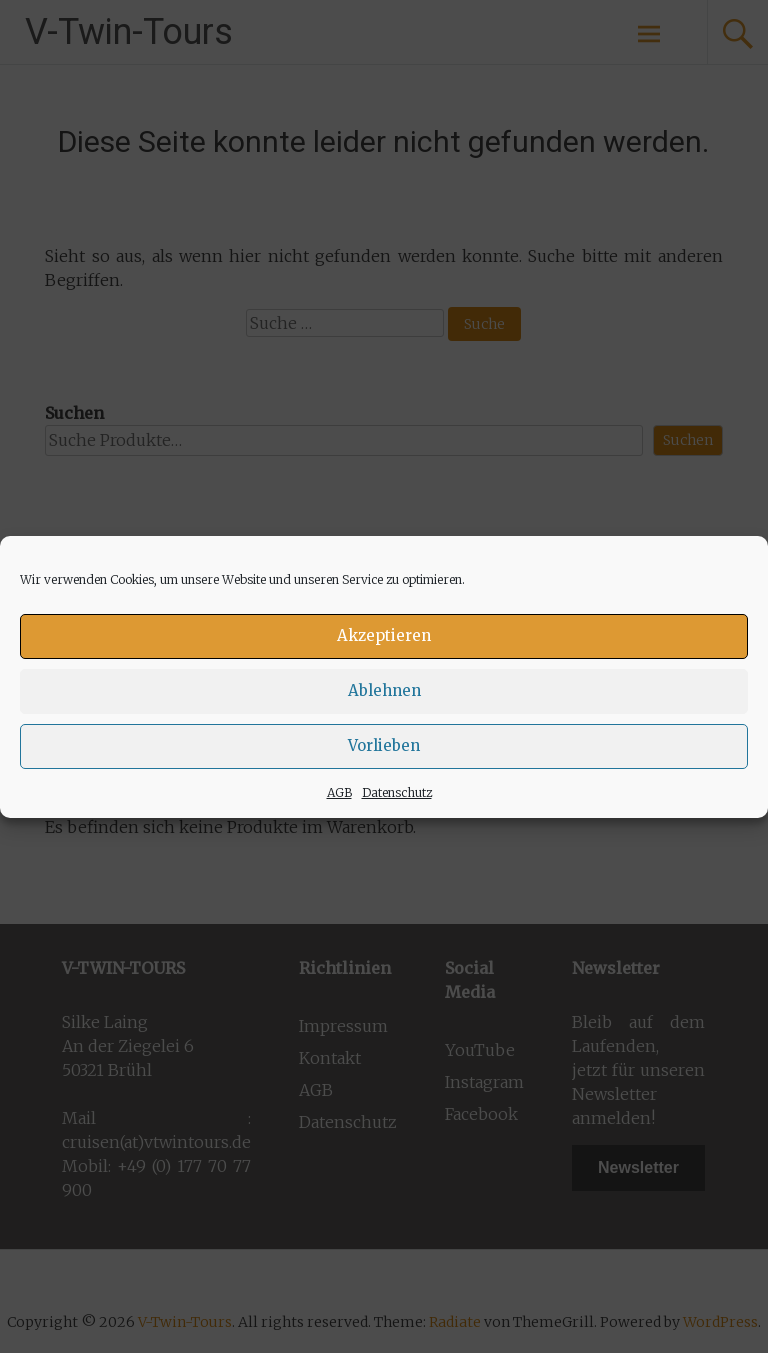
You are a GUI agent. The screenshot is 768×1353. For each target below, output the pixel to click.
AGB (339, 792)
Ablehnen (384, 690)
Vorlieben (384, 745)
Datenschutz (397, 792)
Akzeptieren (384, 635)
